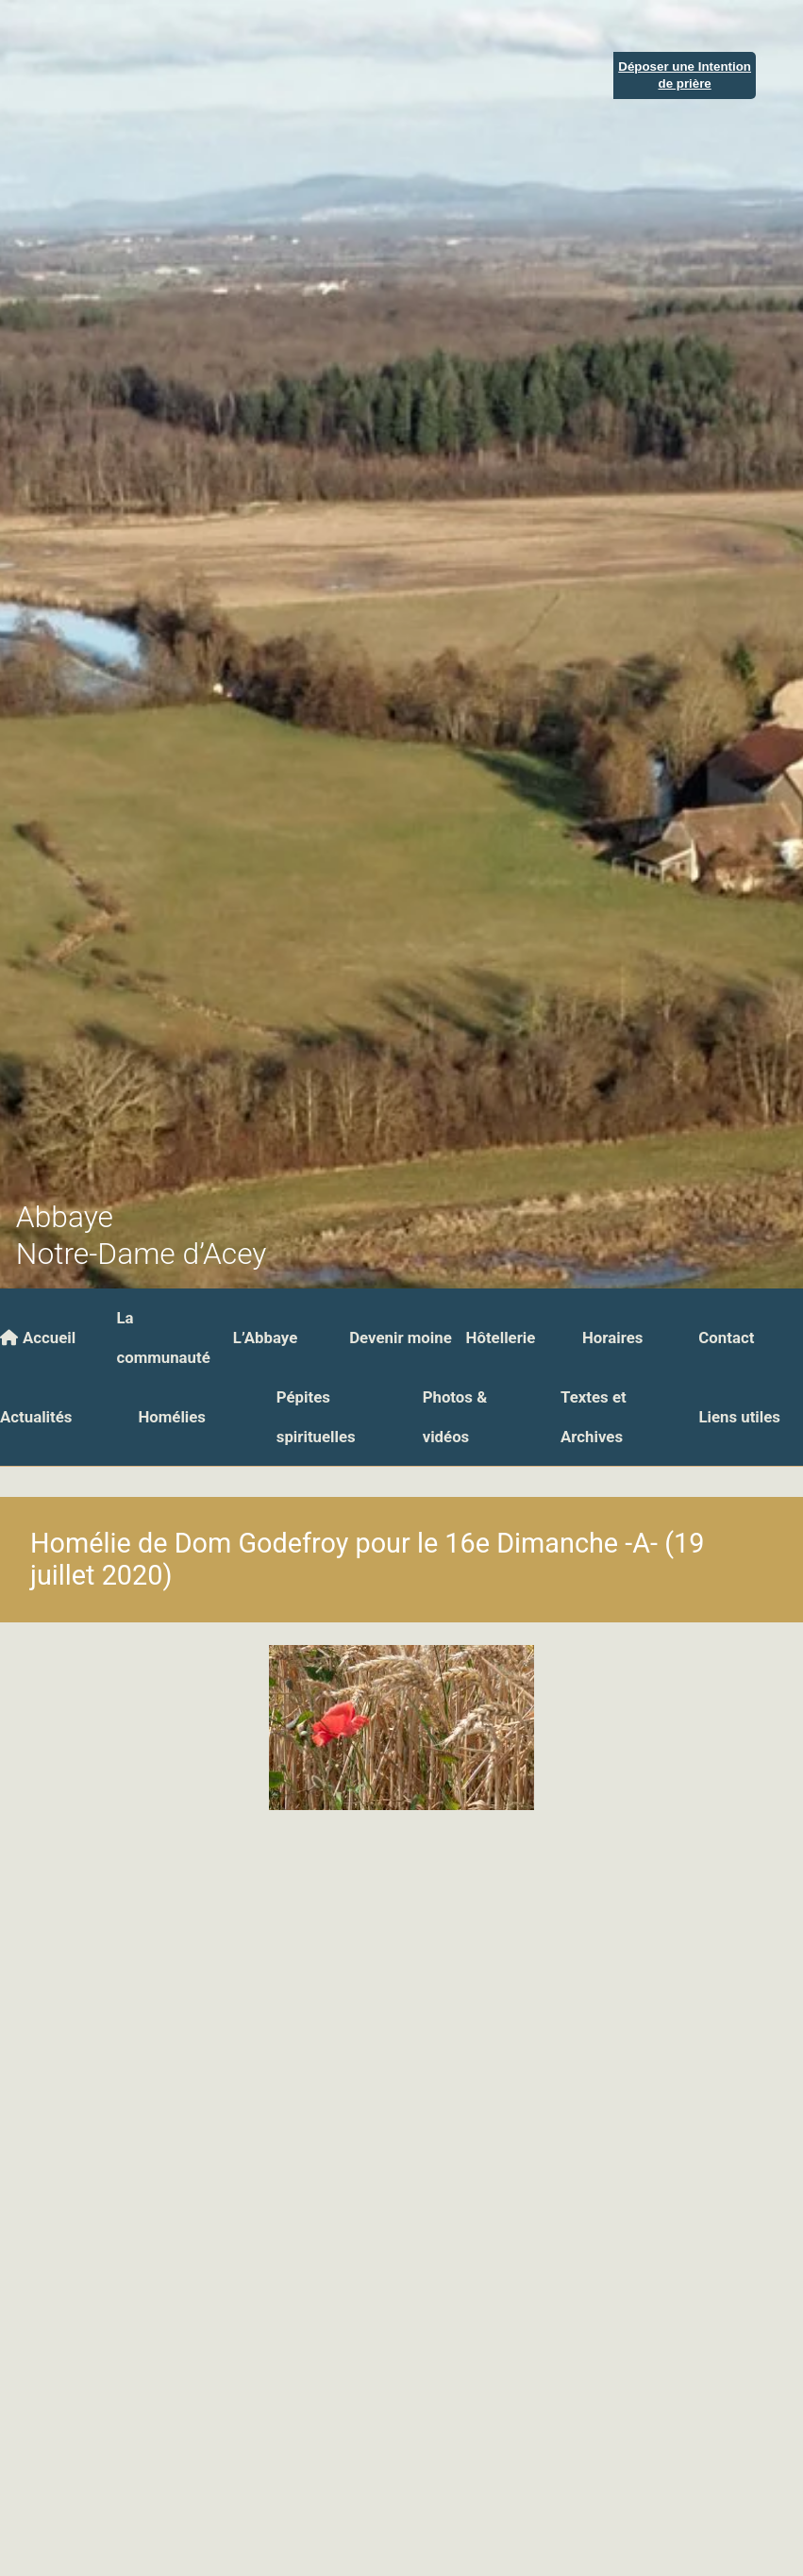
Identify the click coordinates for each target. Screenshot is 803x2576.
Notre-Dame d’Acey (141, 1254)
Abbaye (64, 1217)
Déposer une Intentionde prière (684, 74)
